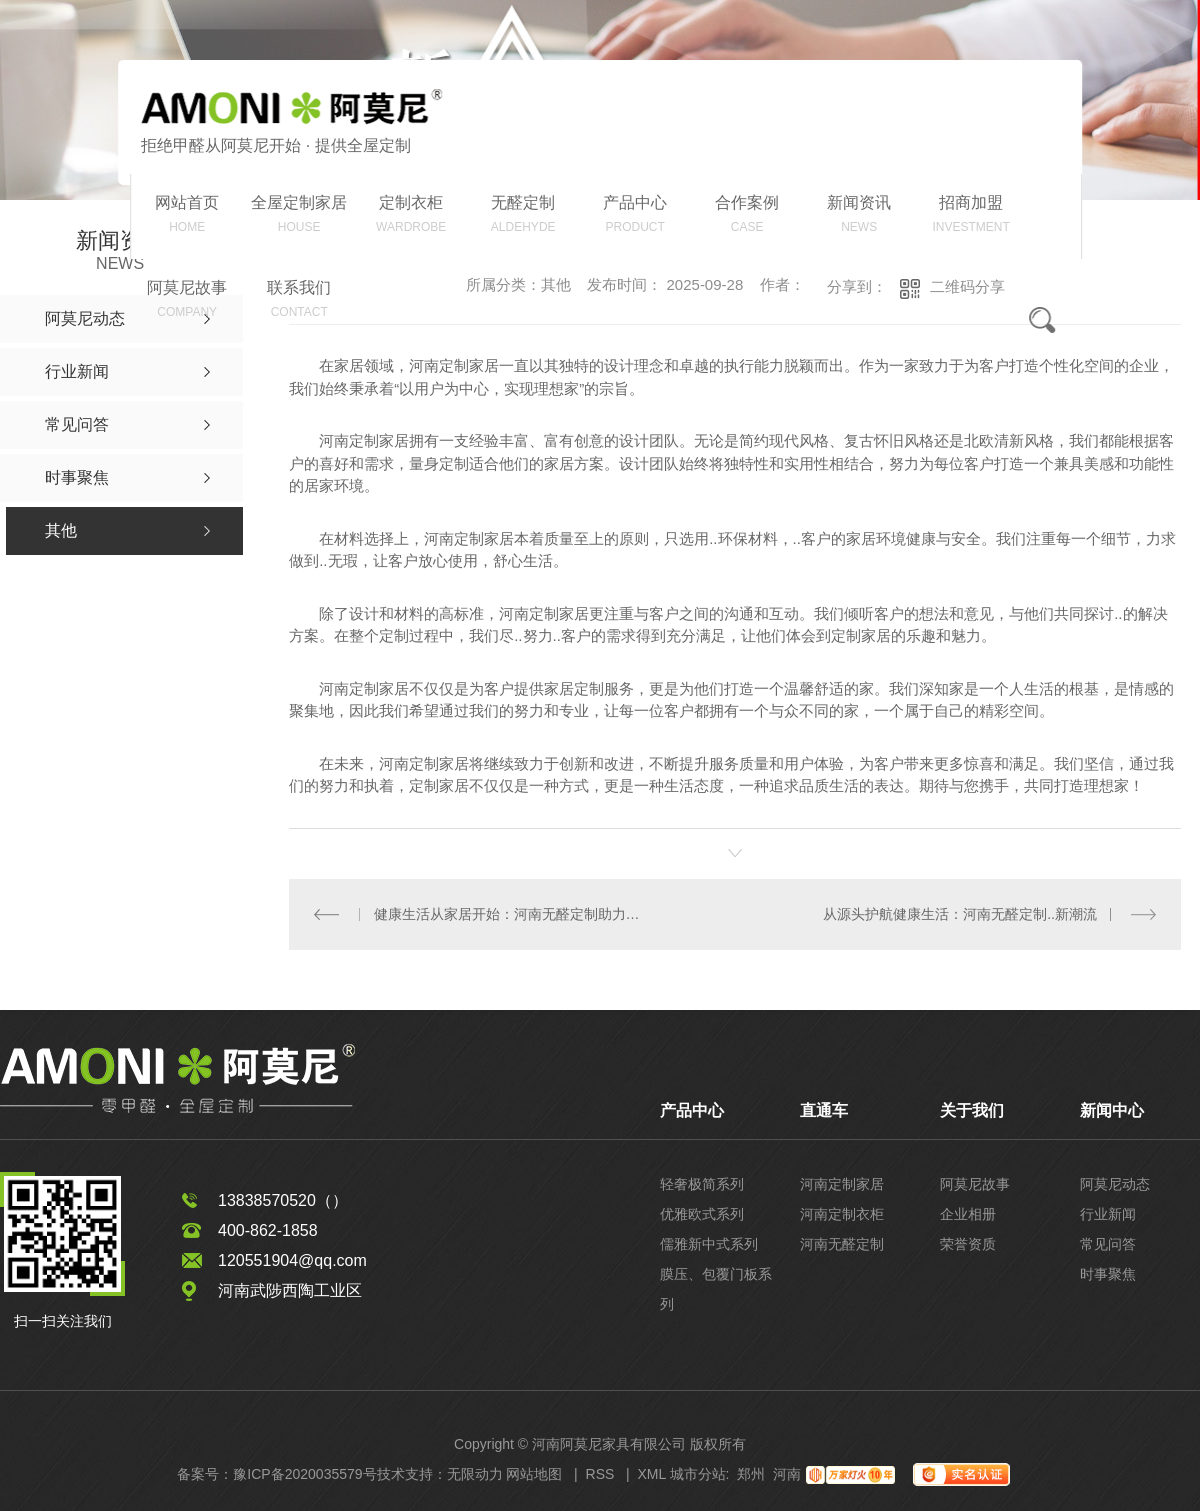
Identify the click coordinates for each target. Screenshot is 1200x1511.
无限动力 (475, 1473)
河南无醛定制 (842, 1243)
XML (651, 1473)
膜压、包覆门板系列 (716, 1288)
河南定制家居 (842, 1183)
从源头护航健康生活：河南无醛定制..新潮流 (960, 913)
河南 (787, 1473)
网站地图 (534, 1473)
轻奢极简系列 (702, 1183)
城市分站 (698, 1473)
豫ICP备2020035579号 (304, 1473)
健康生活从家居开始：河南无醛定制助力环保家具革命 (512, 913)
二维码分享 (967, 286)
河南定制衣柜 (842, 1213)
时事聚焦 (1108, 1273)
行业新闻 (1108, 1213)
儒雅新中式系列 (709, 1243)
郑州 (751, 1473)
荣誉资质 (968, 1243)
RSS (600, 1473)
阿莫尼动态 (1115, 1183)
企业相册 (968, 1213)
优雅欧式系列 (702, 1213)
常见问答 (1108, 1243)
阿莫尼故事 (975, 1183)
